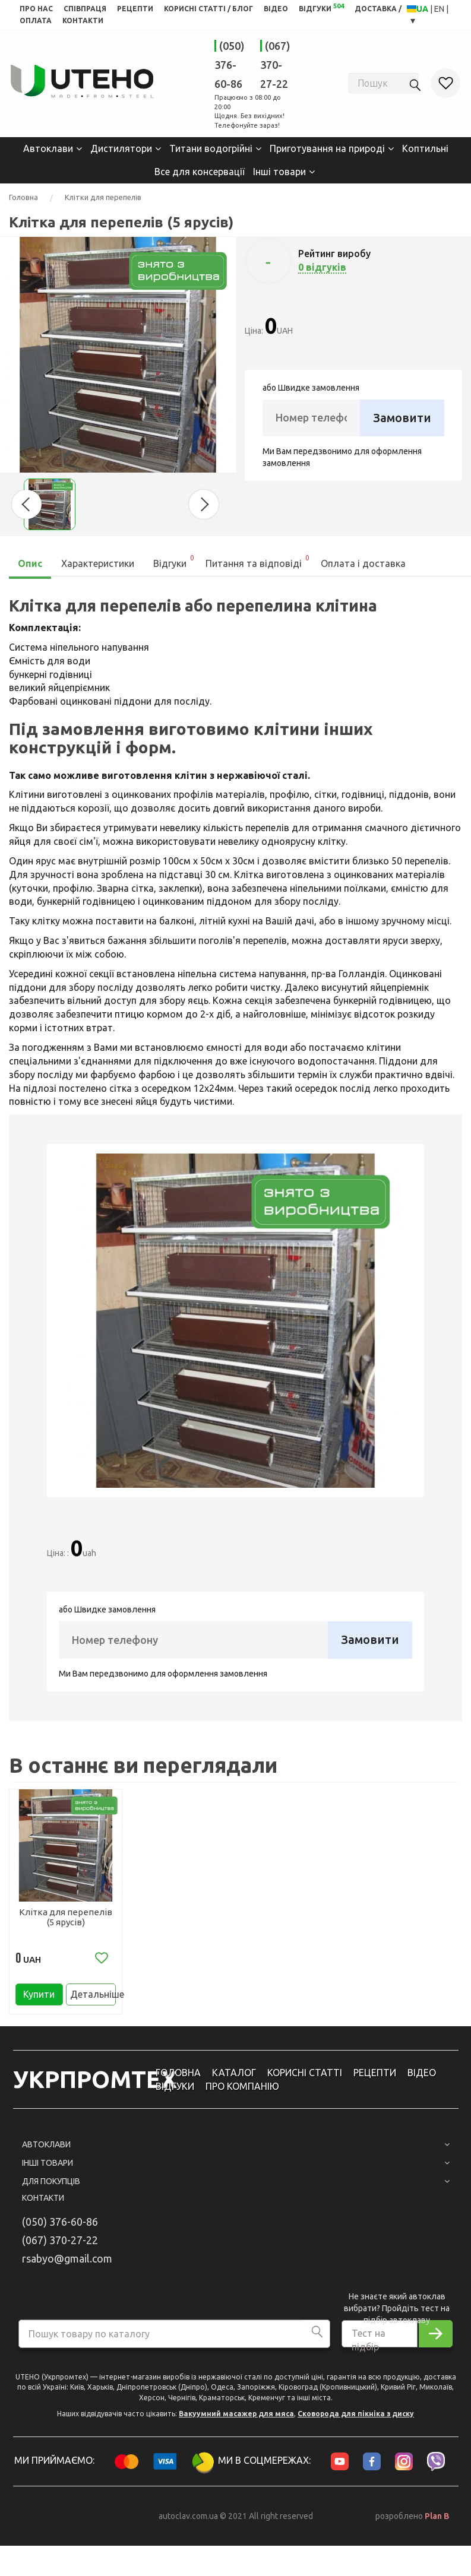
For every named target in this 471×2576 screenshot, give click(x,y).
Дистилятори (121, 147)
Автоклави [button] (236, 2151)
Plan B (437, 2523)
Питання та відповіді (258, 560)
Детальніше (93, 1997)
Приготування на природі (327, 147)
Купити (39, 1997)
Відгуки (174, 560)
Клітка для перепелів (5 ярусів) (65, 1916)
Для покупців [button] (236, 2188)
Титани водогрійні (210, 147)
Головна (23, 197)
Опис (30, 562)
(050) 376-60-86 (229, 65)
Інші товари (279, 171)
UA (423, 9)
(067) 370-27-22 (275, 65)
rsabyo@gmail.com (67, 2265)
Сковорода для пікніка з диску (356, 2420)
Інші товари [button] (236, 2169)
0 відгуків (322, 266)
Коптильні (425, 147)
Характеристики (97, 562)
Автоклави (48, 147)
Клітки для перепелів (103, 197)
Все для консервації (199, 171)
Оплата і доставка (363, 562)
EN (440, 9)
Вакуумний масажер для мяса (236, 2420)
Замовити (402, 417)
